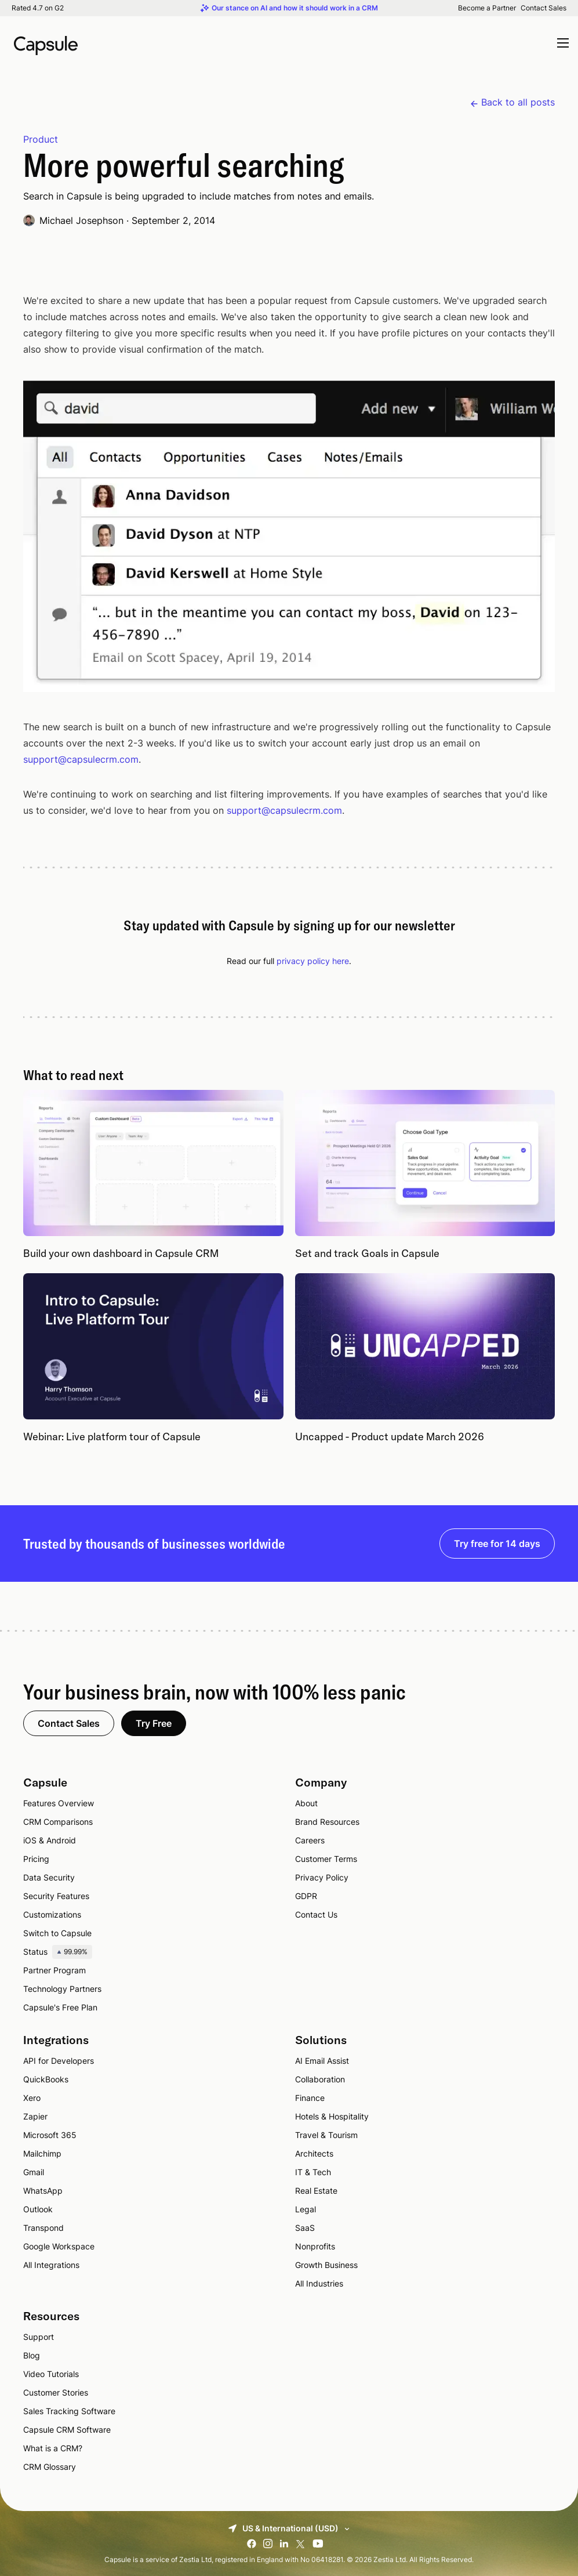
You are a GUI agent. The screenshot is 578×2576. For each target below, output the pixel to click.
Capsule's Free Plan (60, 2007)
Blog (31, 2355)
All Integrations (51, 2265)
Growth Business (326, 2265)
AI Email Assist (322, 2061)
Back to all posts (518, 102)
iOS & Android (49, 1840)
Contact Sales (543, 8)
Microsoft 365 (50, 2135)
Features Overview (58, 1803)
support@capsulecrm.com (81, 759)
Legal (305, 2209)
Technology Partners (62, 1989)
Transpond (43, 2228)
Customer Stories (55, 2392)
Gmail (33, 2172)
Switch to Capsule (57, 1933)
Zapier (35, 2116)
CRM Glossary (49, 2467)
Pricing (36, 1859)
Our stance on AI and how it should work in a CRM (295, 8)
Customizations (52, 1914)
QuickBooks (45, 2079)
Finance (310, 2098)
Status (57, 1952)
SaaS (305, 2228)
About (306, 1803)
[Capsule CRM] (46, 44)
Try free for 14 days (497, 1543)
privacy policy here (313, 961)
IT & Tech (313, 2172)
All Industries (319, 2283)
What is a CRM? (52, 2448)
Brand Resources (327, 1822)
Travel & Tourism (326, 2135)
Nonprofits (315, 2246)
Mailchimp (42, 2153)
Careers (310, 1840)
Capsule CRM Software (67, 2429)
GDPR (306, 1896)
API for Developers (58, 2061)
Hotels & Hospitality (332, 2116)
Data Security (49, 1877)
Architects (314, 2153)
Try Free (154, 1723)
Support (38, 2337)
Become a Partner (487, 8)
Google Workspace (58, 2246)
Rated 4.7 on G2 (38, 8)
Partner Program (54, 1970)
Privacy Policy (321, 1877)
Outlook (38, 2209)
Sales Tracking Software (69, 2411)
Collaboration (320, 2079)
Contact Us (316, 1914)
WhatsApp (43, 2190)
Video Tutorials (51, 2374)
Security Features (56, 1896)
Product (40, 139)
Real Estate (316, 2190)
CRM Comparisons (58, 1822)
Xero (32, 2098)
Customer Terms (326, 1859)
